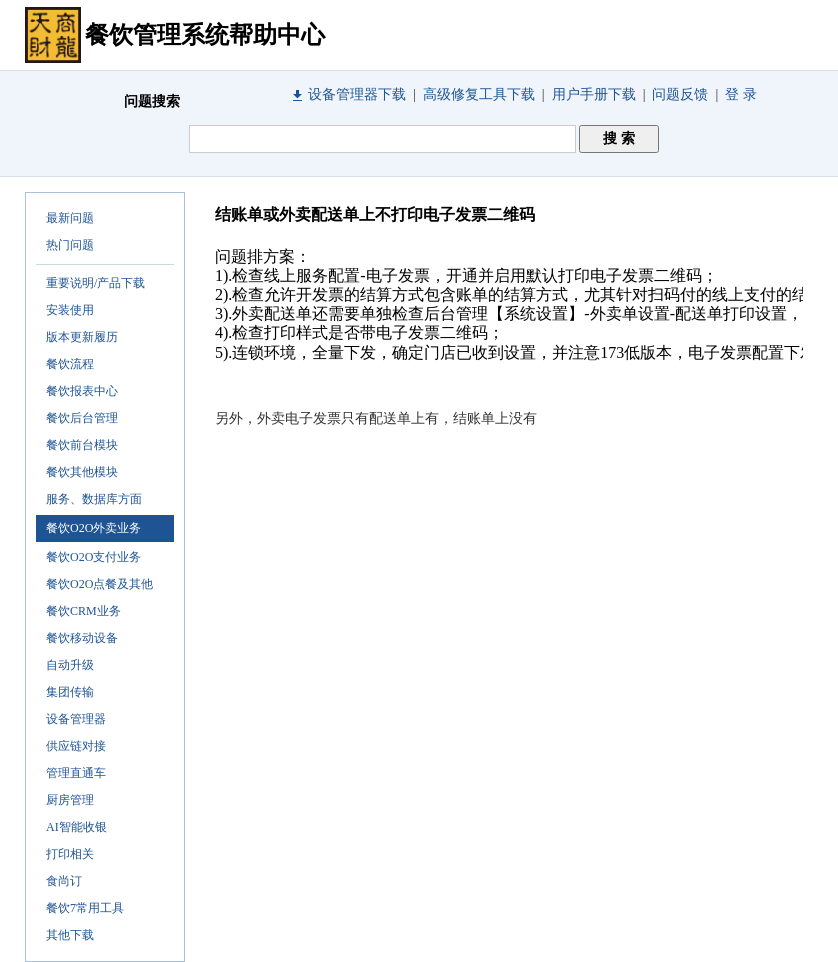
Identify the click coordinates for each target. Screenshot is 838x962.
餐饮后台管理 (82, 418)
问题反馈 (680, 94)
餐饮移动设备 (82, 638)
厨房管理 (70, 800)
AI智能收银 (76, 827)
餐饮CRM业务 (83, 611)
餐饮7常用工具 (85, 908)
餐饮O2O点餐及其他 (99, 584)
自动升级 (70, 665)
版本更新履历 (82, 337)
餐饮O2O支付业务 (93, 557)
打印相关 (70, 854)
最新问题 (70, 218)
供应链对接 (76, 746)
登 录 (741, 94)
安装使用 (70, 310)
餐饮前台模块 (82, 445)
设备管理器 (76, 719)
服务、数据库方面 (94, 499)
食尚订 (64, 881)
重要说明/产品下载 (95, 283)
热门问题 (70, 245)
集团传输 (70, 692)
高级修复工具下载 (479, 94)
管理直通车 (76, 773)
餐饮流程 (70, 364)
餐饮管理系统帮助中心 (205, 35)
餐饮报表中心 (82, 391)
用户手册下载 (594, 94)
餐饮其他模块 (82, 472)
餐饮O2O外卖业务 (93, 528)
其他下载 (70, 935)
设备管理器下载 (357, 94)
